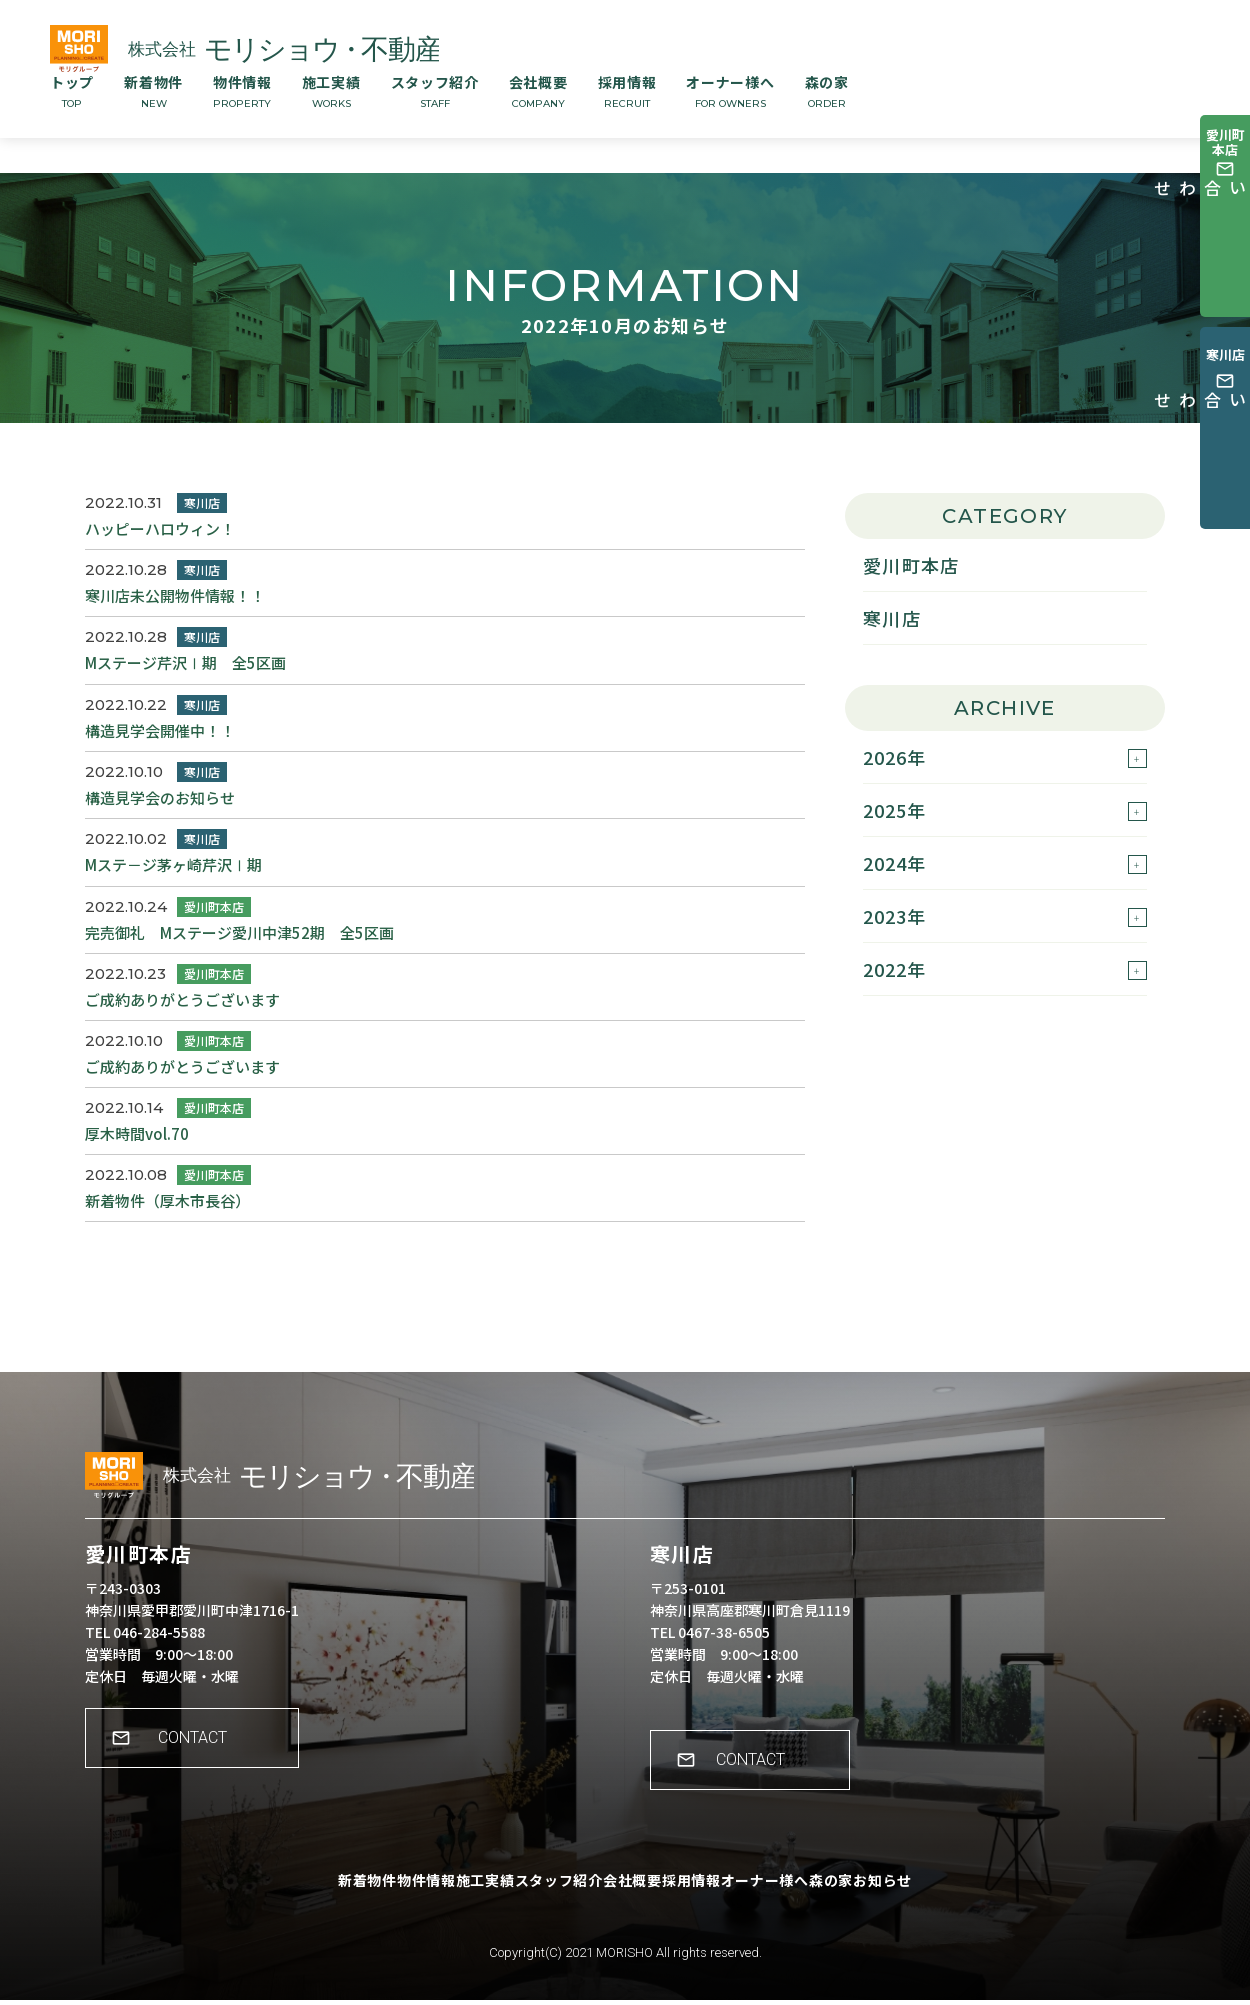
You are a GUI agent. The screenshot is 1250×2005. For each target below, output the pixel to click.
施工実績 (331, 91)
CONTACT (205, 1757)
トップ (72, 91)
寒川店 (892, 618)
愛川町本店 (911, 565)
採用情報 (627, 91)
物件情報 (242, 91)
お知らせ (966, 1900)
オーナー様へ (730, 91)
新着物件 (153, 91)
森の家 (827, 91)
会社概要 (538, 91)
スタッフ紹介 (435, 91)
